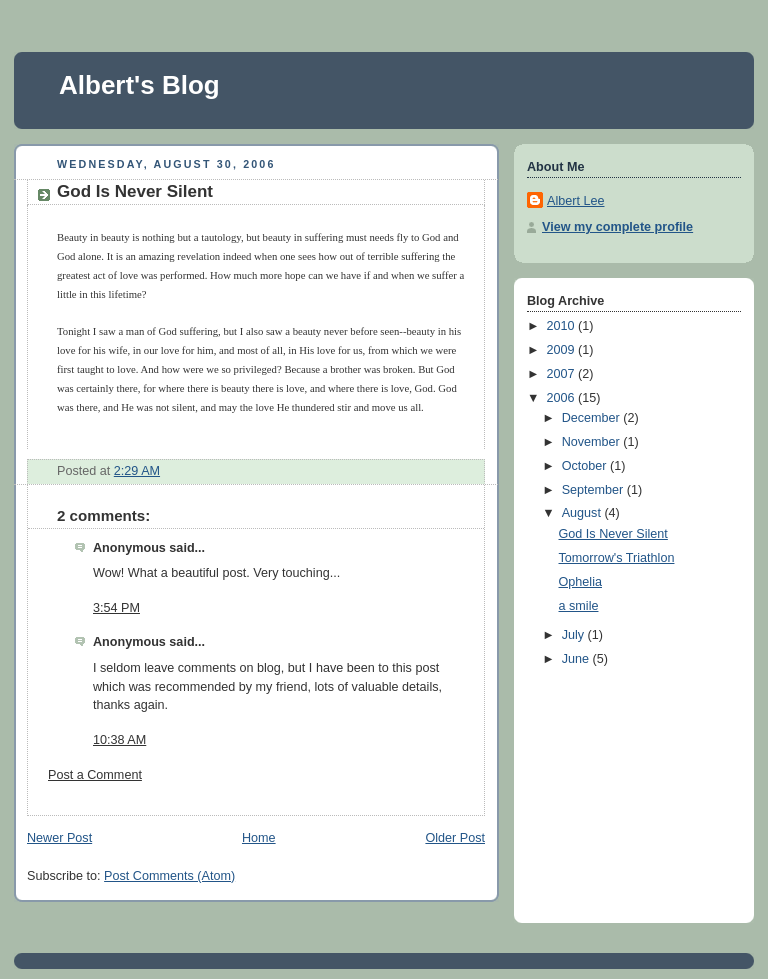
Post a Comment (95, 775)
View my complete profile (617, 227)
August (583, 513)
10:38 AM (119, 740)
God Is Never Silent (135, 191)
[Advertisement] (627, 794)
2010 (563, 326)
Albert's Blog (139, 85)
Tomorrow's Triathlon (617, 558)
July (575, 635)
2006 (563, 398)
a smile (579, 606)
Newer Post (59, 838)
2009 (563, 350)
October (586, 466)
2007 (563, 374)
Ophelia (580, 582)
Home (259, 838)
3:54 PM (116, 608)
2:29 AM (137, 471)
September (594, 490)
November (593, 442)
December (593, 418)
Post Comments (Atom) (169, 876)
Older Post (455, 838)
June (577, 659)
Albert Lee (575, 201)
